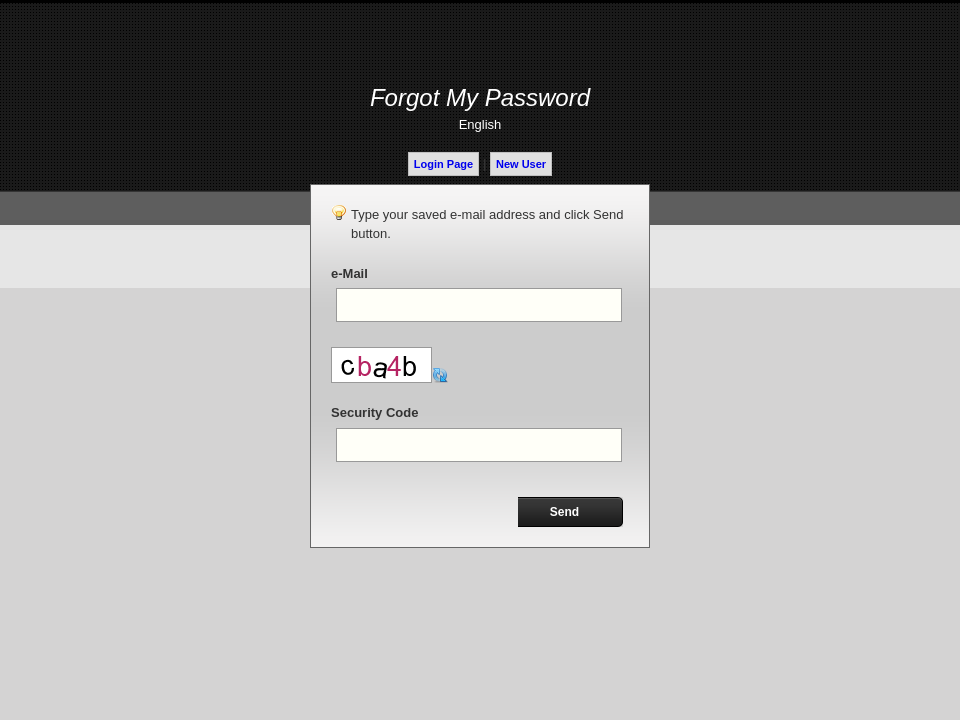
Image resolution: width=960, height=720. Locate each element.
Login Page (443, 164)
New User (521, 164)
